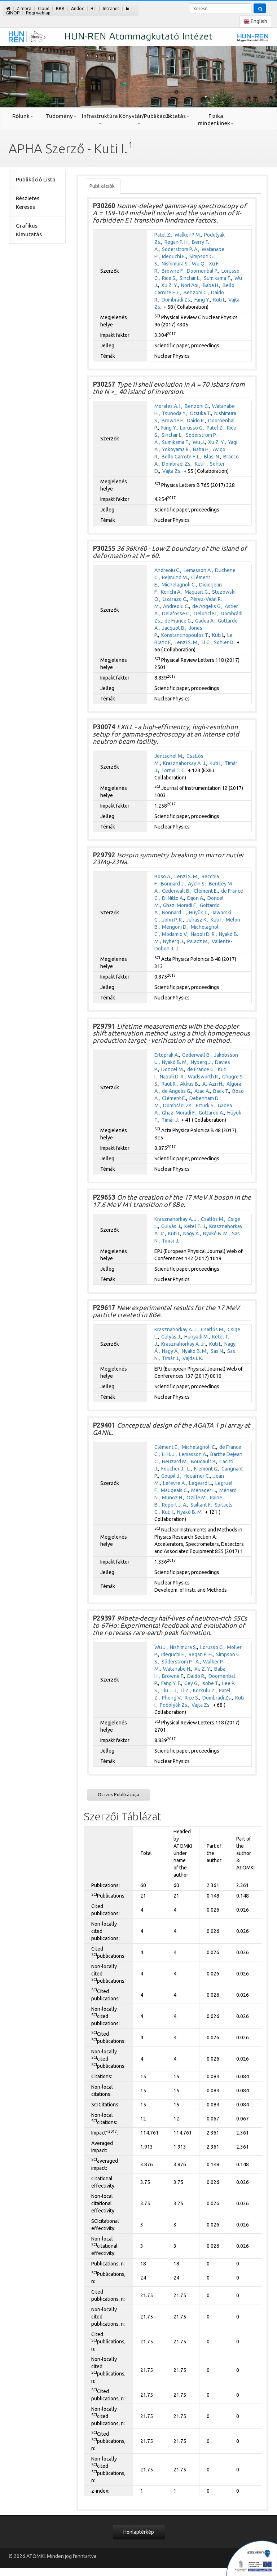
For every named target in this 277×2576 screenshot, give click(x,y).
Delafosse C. (176, 613)
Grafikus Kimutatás (29, 230)
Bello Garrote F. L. (181, 457)
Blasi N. (212, 457)
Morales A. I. (167, 406)
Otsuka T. (200, 413)
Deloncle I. (205, 613)
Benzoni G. (196, 292)
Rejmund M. (175, 577)
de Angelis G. (206, 606)
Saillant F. (200, 1505)
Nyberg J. (173, 941)
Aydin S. (197, 884)
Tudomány (61, 116)
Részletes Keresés (27, 202)
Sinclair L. (190, 278)
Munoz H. (172, 1497)
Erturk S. (205, 1105)
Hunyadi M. (196, 1337)
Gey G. (191, 1683)
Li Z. (185, 1690)
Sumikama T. (217, 278)
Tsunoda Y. (174, 413)
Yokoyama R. (176, 449)
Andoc (77, 8)
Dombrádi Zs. (176, 300)
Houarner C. (197, 1476)
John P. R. (172, 920)
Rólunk (22, 116)
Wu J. (199, 442)
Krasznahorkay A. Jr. (183, 1344)
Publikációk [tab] (102, 186)
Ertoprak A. (166, 1055)
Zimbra (24, 8)
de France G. (178, 621)
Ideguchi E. (174, 256)
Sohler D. (224, 642)
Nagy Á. (191, 1233)
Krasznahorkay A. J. (184, 763)
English (255, 21)
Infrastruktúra (100, 118)
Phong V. (171, 1698)
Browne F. (173, 271)
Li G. (206, 642)
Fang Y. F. (171, 1683)
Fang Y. (202, 300)
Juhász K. (196, 920)
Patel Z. (162, 235)
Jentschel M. (168, 756)
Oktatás (177, 116)
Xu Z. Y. (169, 285)
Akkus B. (189, 1084)
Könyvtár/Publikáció (138, 118)
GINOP (12, 12)
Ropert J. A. (174, 1505)
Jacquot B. (173, 628)
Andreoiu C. (167, 570)
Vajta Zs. (171, 471)
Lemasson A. (198, 570)
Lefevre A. (174, 1483)
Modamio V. (175, 934)
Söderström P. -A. (181, 1662)
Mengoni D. (175, 927)
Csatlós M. (212, 1219)
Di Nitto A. (173, 898)
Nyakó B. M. (175, 1062)
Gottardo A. (211, 1113)
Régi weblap (38, 12)
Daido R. (196, 420)
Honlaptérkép (138, 2532)
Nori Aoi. (190, 285)
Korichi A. (171, 592)
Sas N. (217, 1351)
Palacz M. (197, 941)
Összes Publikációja (118, 1794)
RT (93, 8)
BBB (60, 8)
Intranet (111, 8)
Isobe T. (210, 1683)
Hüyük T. (198, 912)
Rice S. (169, 278)
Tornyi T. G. (173, 770)
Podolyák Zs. (174, 1705)
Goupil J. (170, 1476)
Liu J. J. (169, 1690)
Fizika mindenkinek (216, 119)
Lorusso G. (191, 428)
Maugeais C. (174, 1490)
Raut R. (169, 1084)
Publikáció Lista (36, 179)
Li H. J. (169, 1454)
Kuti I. (219, 300)
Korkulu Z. (204, 1690)
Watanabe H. (177, 1669)
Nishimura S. (175, 264)
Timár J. (170, 1120)
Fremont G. (206, 1469)
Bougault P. (203, 1461)
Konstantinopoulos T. (185, 635)
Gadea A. (205, 621)
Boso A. (162, 876)
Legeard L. (200, 1483)
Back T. (221, 1091)
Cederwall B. (176, 891)
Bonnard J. (173, 884)
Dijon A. (195, 898)
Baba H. (211, 285)
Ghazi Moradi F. (180, 905)
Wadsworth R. (203, 1077)
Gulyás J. (171, 1226)
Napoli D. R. (203, 934)
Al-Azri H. (212, 1084)
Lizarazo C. (175, 599)
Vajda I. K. (193, 1358)
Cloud (43, 8)
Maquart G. (197, 592)
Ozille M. (196, 1497)
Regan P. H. (176, 242)
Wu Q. (199, 264)
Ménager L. (203, 1490)
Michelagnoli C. (179, 585)
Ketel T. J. (195, 1226)
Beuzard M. (175, 1461)
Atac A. (202, 1091)
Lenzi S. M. (186, 642)
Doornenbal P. (202, 271)
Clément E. (206, 891)
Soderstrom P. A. (180, 249)
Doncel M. (172, 1069)
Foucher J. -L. (176, 1469)
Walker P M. (188, 235)
